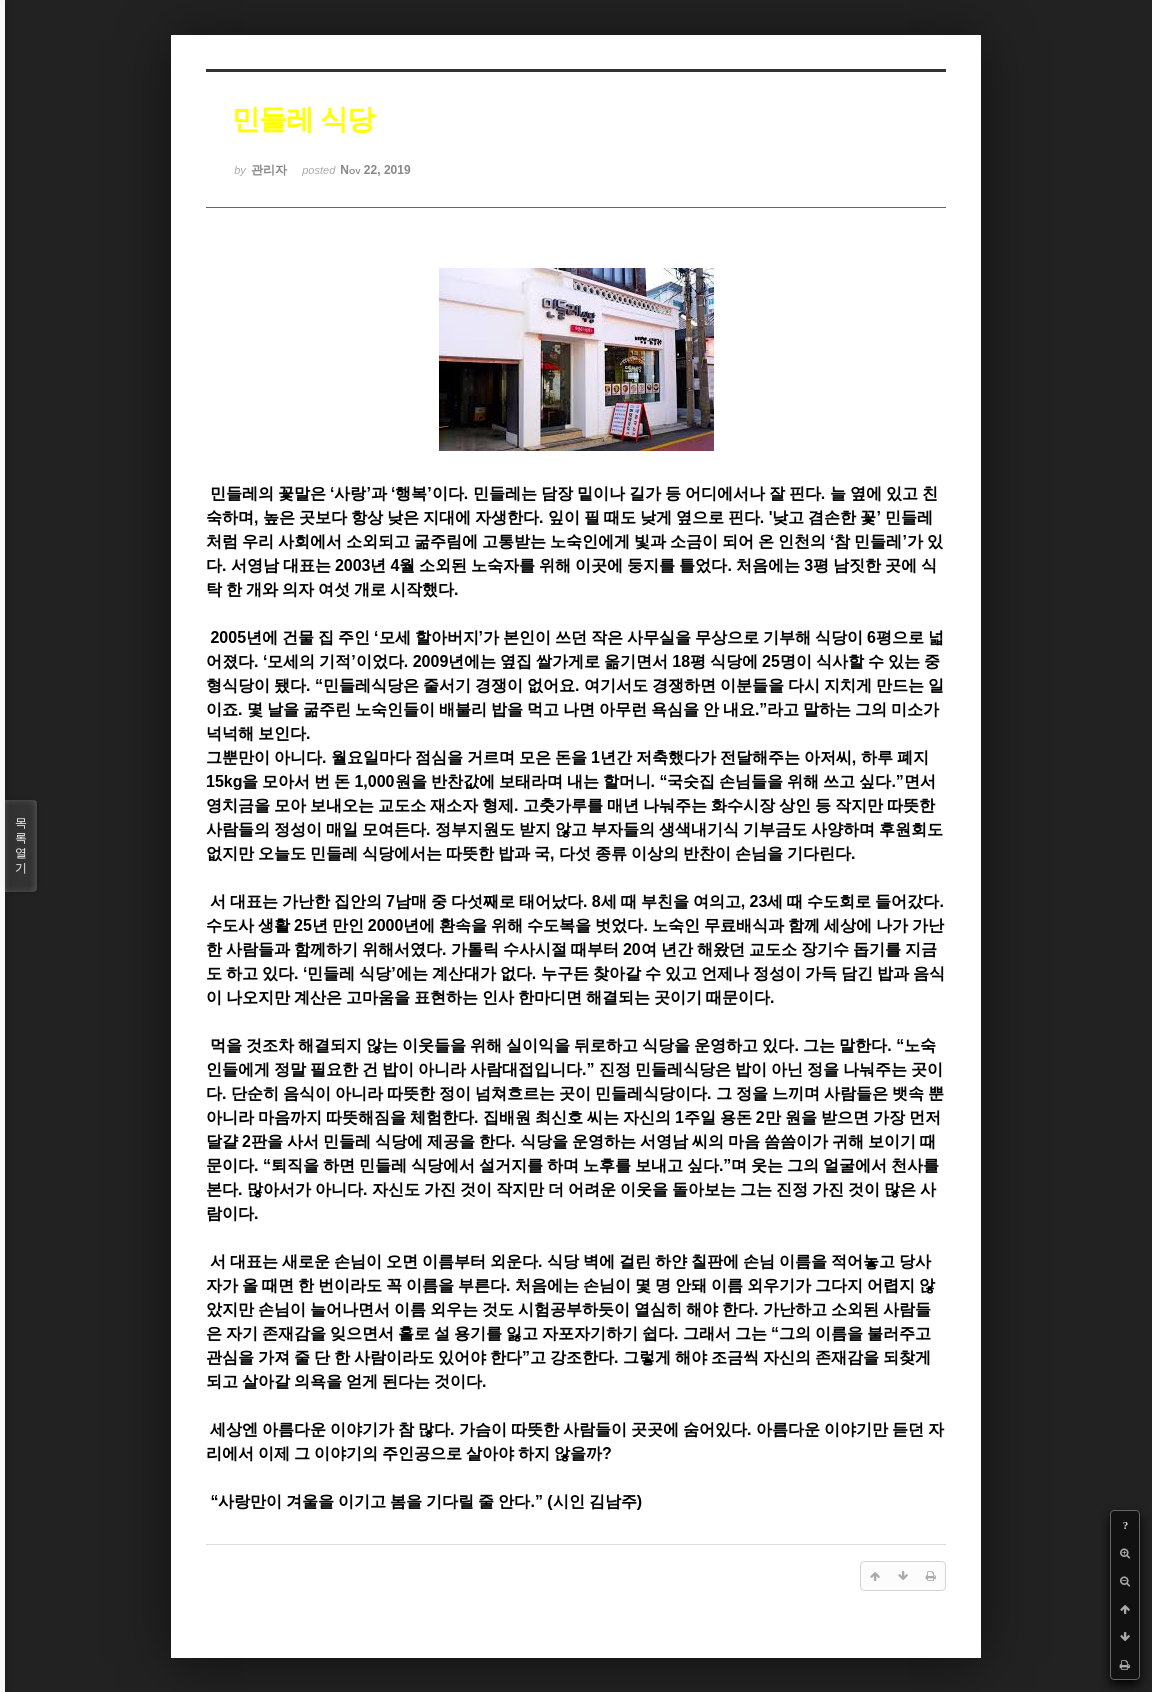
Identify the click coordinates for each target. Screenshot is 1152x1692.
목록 (21, 846)
